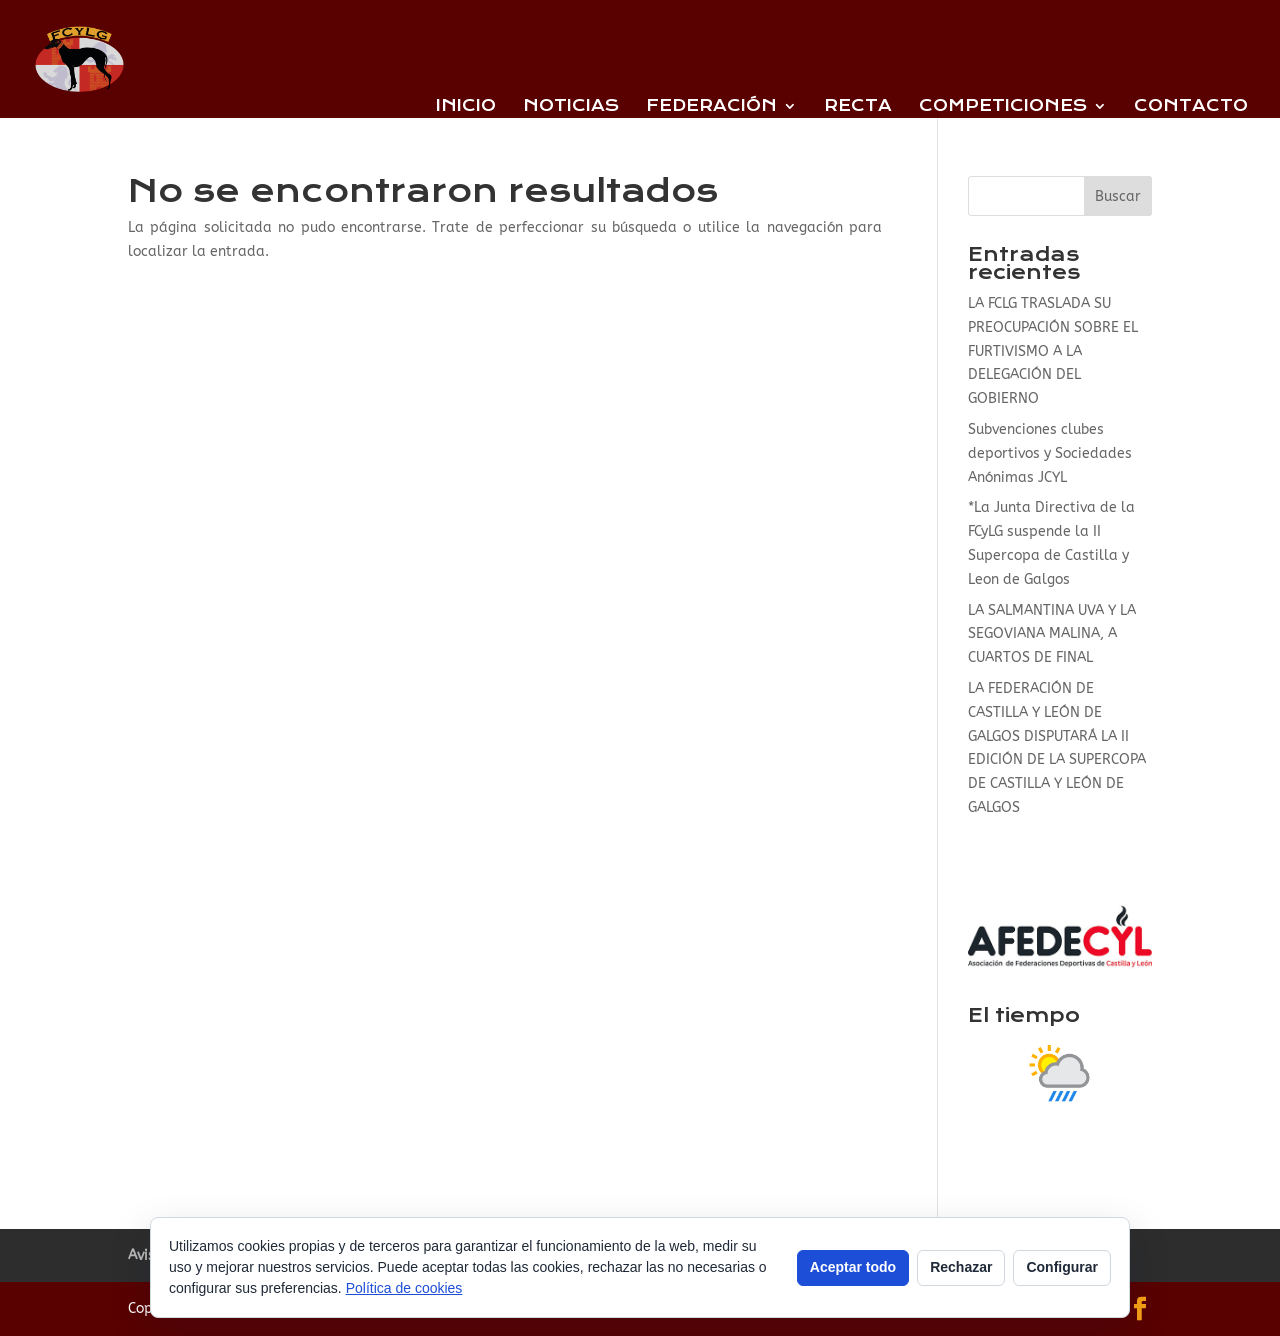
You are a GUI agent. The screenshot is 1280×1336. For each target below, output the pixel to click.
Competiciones (1003, 107)
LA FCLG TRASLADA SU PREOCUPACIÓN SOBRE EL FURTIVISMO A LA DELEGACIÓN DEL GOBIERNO (1053, 351)
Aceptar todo (853, 1267)
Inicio (466, 107)
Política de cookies (404, 1288)
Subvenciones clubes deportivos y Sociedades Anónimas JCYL (1050, 453)
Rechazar (961, 1267)
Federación (711, 107)
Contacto (1191, 107)
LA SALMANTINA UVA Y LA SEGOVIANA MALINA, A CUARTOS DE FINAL (1052, 634)
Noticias (571, 107)
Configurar (1062, 1267)
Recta (858, 107)
